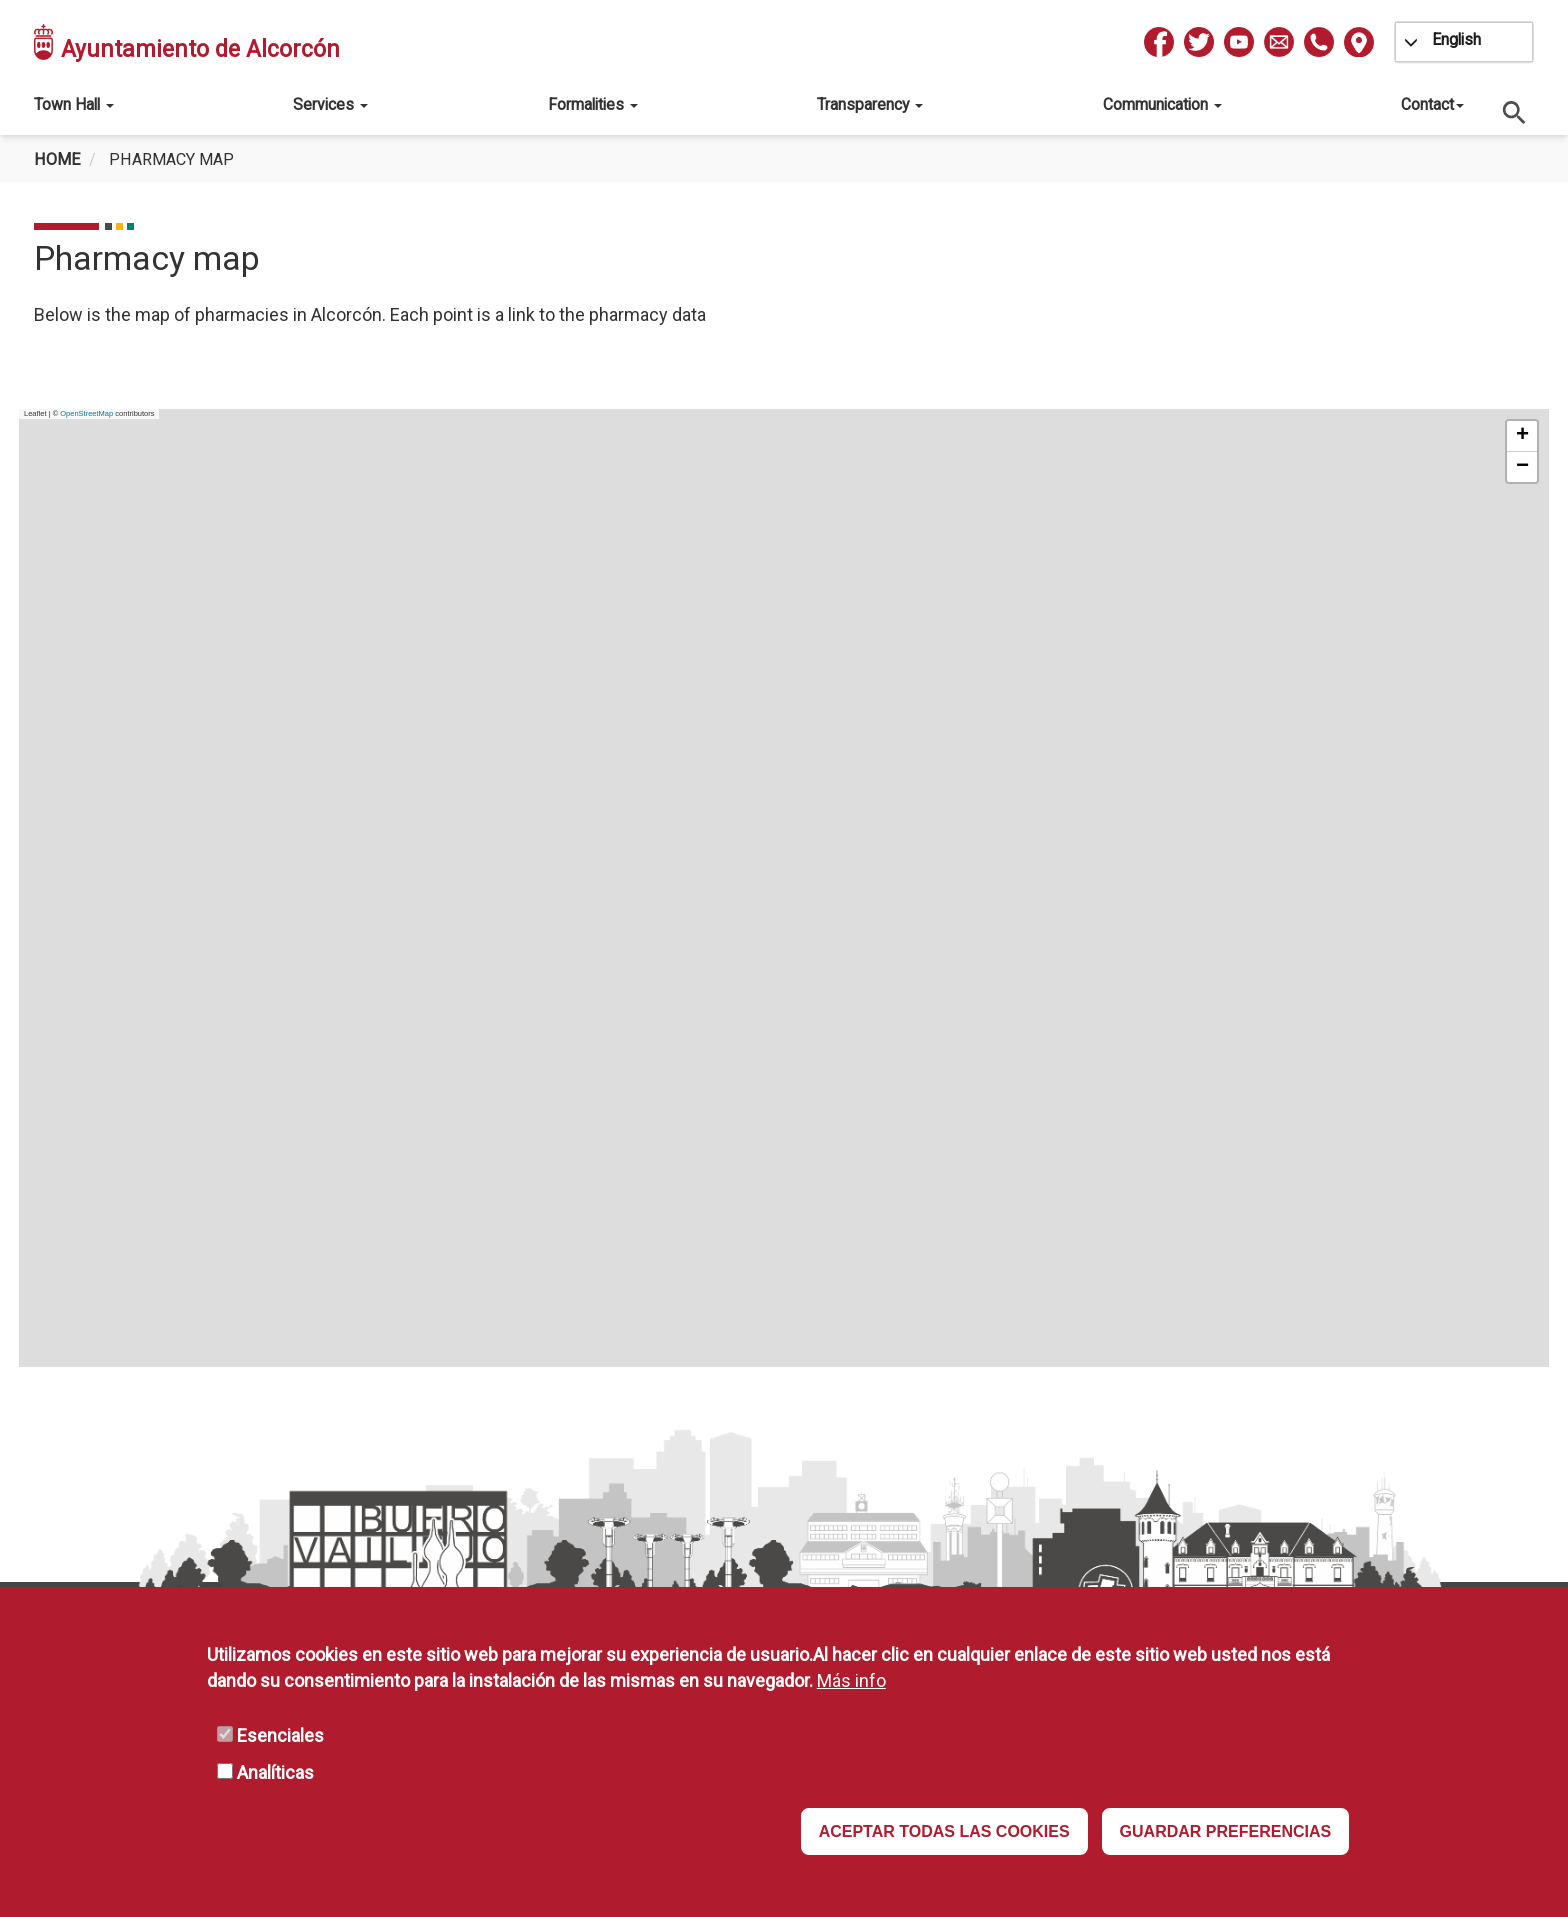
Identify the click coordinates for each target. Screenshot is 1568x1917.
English (1456, 39)
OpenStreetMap (86, 413)
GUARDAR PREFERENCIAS (1226, 1831)
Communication (1162, 104)
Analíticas (275, 1772)
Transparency (870, 104)
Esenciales (280, 1735)
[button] (1522, 436)
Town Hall (74, 104)
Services (330, 104)
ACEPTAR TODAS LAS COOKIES (944, 1831)
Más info (851, 1680)
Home (57, 159)
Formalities (593, 104)
